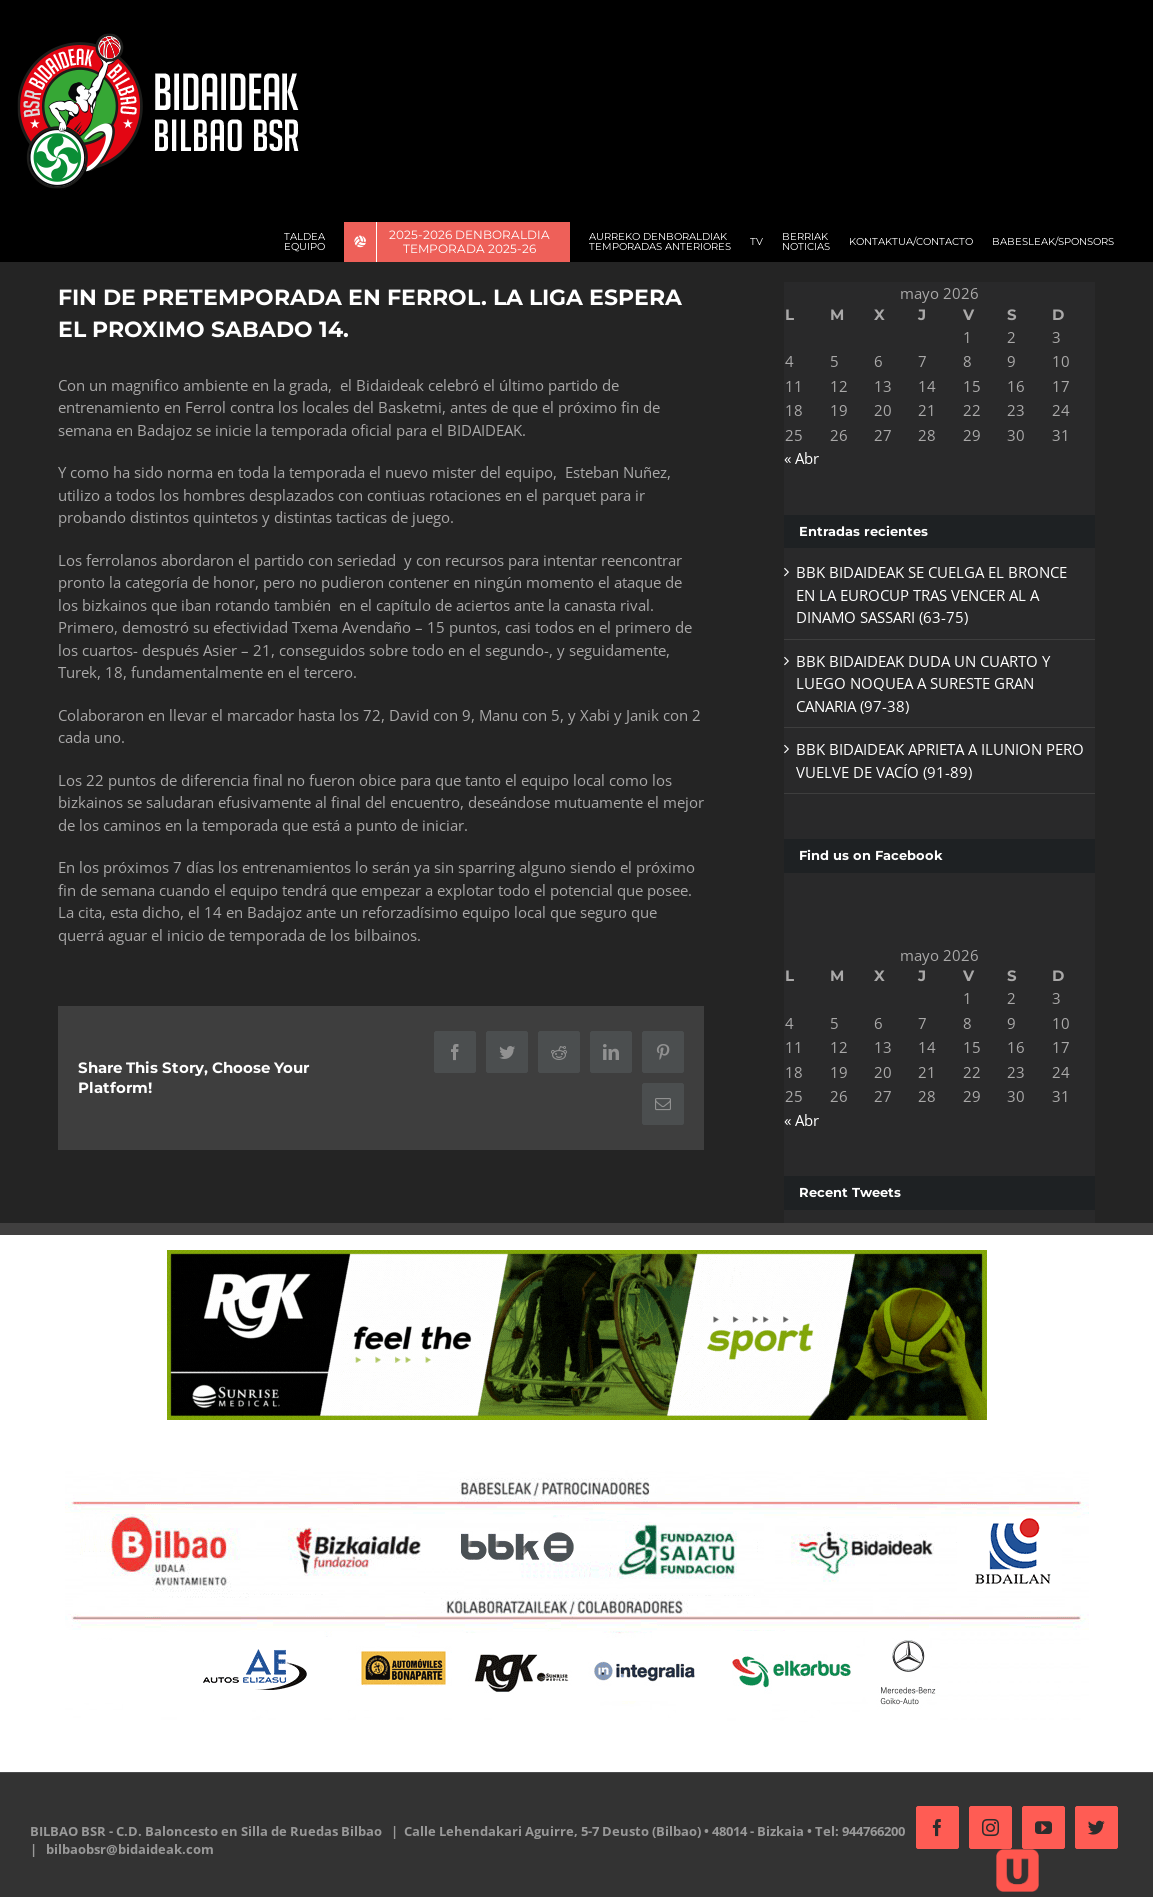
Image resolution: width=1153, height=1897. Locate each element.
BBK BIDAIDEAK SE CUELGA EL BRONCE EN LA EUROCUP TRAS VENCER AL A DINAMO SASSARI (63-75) (925, 594)
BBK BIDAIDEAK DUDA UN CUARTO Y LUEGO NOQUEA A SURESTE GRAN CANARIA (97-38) (917, 683)
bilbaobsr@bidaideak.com (199, 1849)
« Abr (795, 458)
